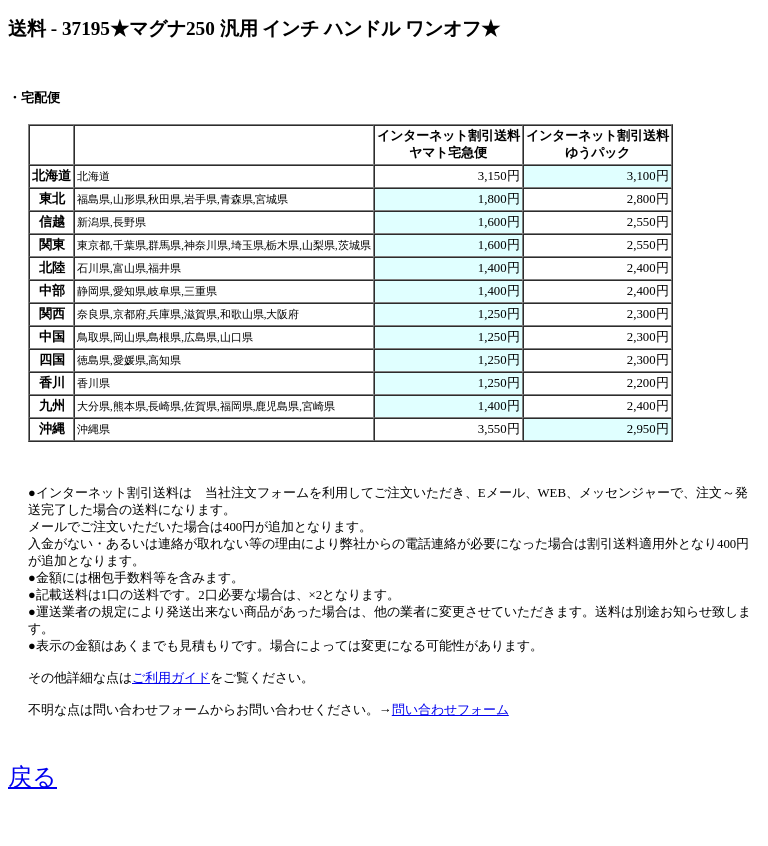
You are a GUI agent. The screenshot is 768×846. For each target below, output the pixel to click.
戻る (32, 777)
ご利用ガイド (171, 678)
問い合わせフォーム (450, 710)
